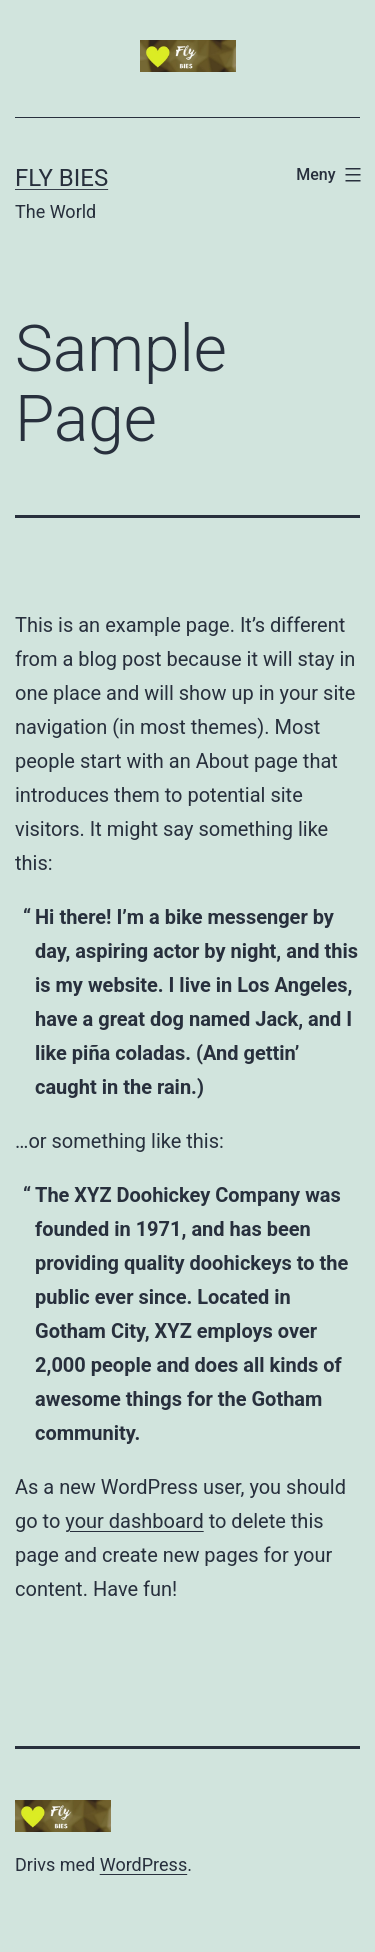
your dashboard (134, 1521)
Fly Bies (61, 178)
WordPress (143, 1864)
